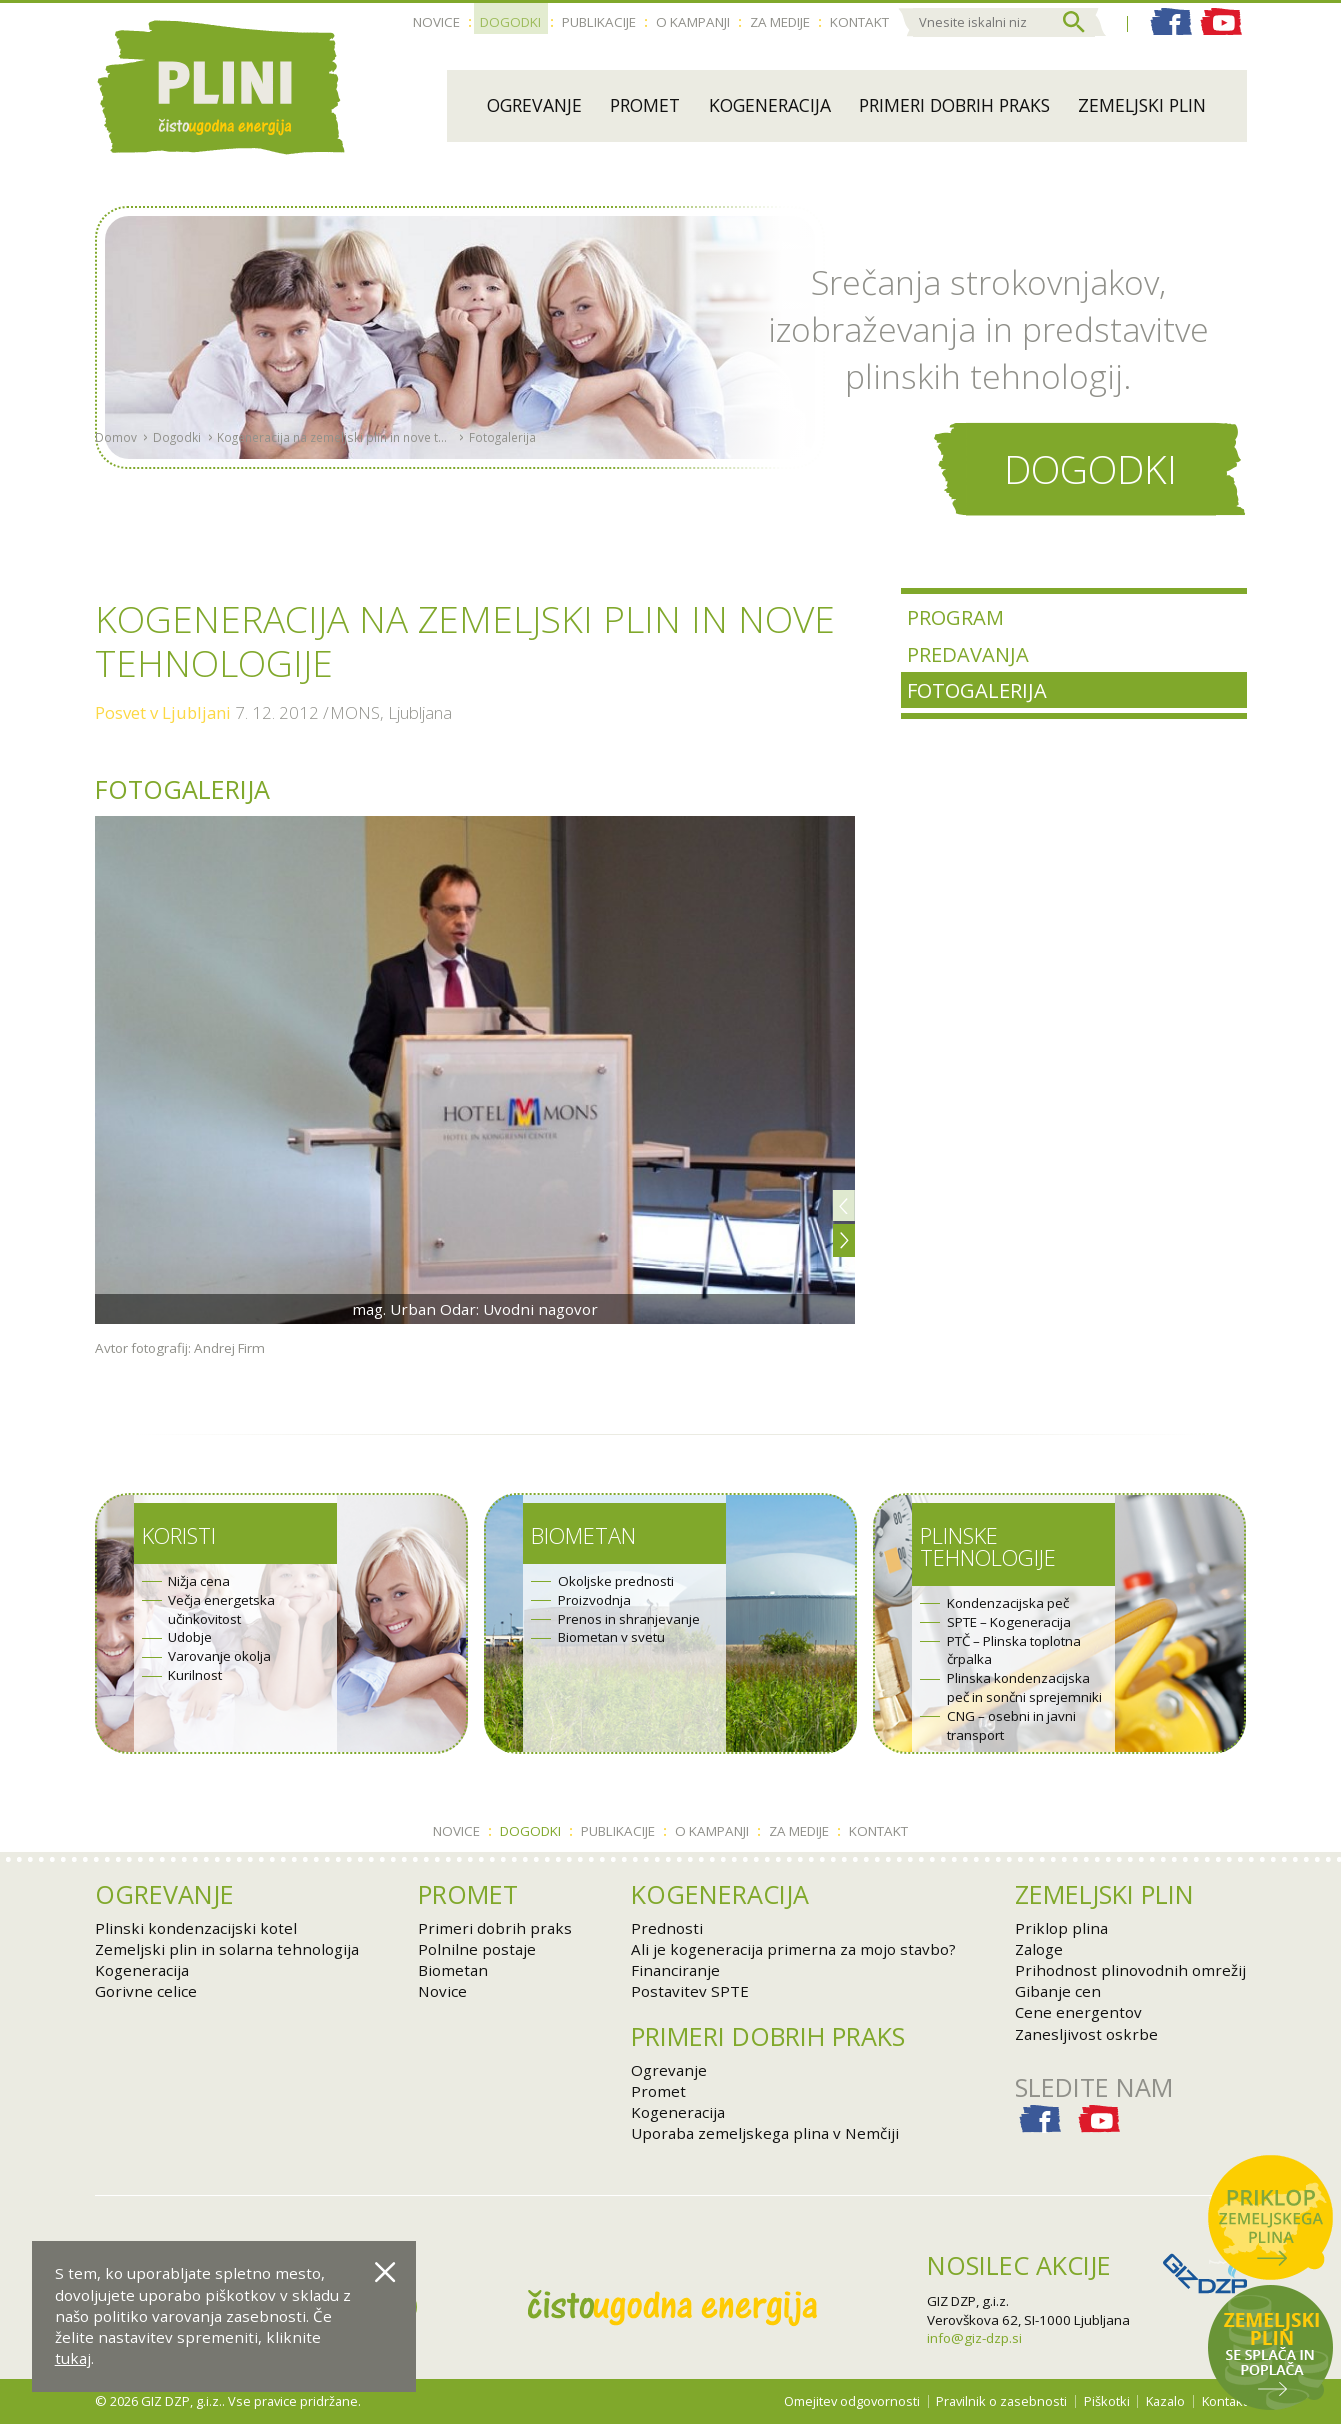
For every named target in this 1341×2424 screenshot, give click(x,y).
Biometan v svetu (611, 1637)
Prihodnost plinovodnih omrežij (1130, 1970)
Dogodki (510, 22)
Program (955, 617)
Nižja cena (199, 1581)
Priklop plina (1061, 1928)
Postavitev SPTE (690, 1991)
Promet (645, 105)
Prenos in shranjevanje (629, 1619)
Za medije (780, 22)
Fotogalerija (502, 484)
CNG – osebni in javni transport (1011, 1725)
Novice (436, 22)
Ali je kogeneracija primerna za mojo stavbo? (793, 1949)
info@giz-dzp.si (974, 2338)
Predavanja (968, 654)
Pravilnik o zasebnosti (1001, 2401)
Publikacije (599, 22)
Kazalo (1165, 2401)
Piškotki (1107, 2401)
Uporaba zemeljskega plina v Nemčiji (765, 2133)
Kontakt (859, 22)
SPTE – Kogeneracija (1009, 1622)
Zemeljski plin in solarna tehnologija (227, 1949)
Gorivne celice (146, 1991)
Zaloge (1039, 1949)
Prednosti (667, 1928)
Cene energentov (1078, 2012)
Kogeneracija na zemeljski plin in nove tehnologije (334, 484)
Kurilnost (195, 1675)
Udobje (190, 1637)
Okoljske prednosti (616, 1581)
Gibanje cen (1058, 1991)
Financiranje (675, 1970)
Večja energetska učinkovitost (221, 1609)
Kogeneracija (770, 105)
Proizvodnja (594, 1600)
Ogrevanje (534, 105)
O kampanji (693, 22)
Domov (116, 484)
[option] (475, 1070)
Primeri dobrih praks (954, 105)
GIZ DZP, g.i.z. (968, 2301)
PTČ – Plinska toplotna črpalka (1014, 1650)
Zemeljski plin (1142, 105)
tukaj (73, 2358)
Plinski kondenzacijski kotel (196, 1928)
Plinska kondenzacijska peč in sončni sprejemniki (1024, 1687)
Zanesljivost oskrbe (1086, 2034)
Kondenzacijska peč (1008, 1603)
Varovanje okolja (219, 1656)
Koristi (179, 1535)
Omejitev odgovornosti (852, 2401)
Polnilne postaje (477, 1949)
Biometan (583, 1535)
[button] (844, 1205)
